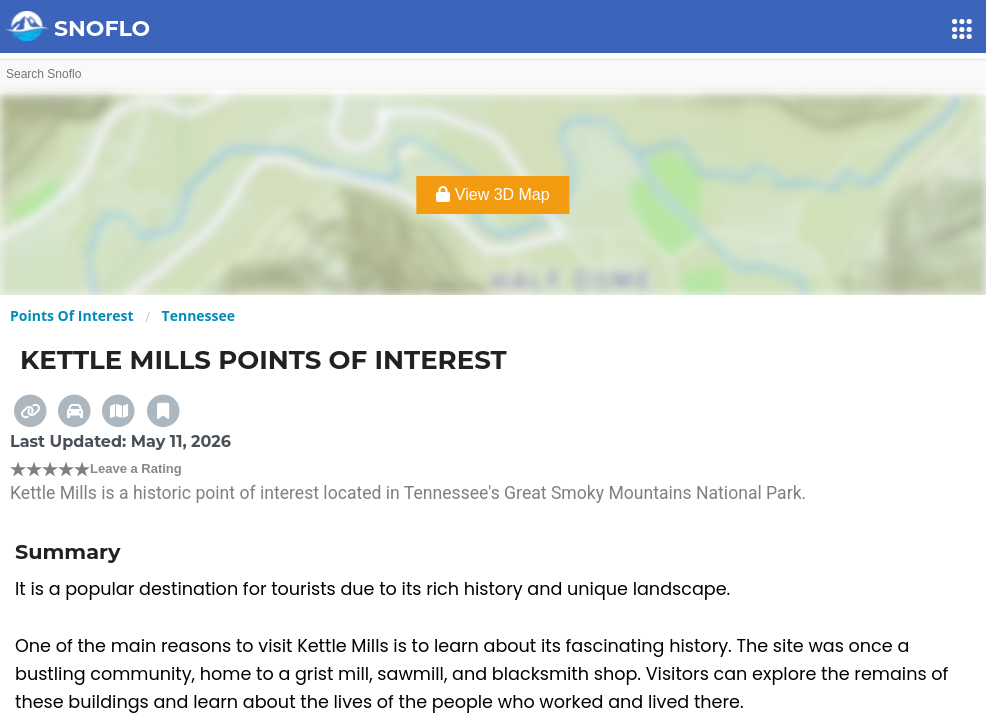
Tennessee (199, 315)
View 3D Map (492, 194)
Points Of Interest (72, 315)
